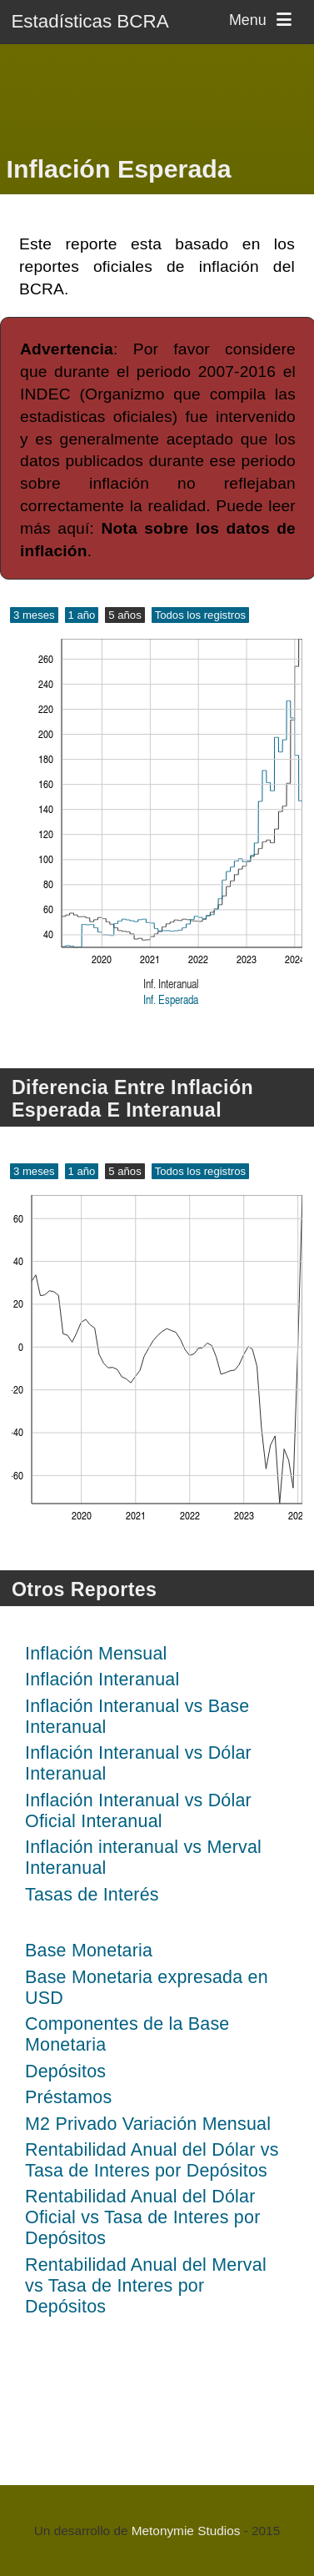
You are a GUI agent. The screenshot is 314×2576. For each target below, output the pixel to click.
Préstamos (68, 2097)
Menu (263, 20)
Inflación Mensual (96, 1654)
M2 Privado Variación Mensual (148, 2124)
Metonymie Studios (186, 2530)
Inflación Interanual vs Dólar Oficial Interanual (138, 1810)
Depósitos (65, 2071)
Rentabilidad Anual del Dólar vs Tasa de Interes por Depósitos (152, 2160)
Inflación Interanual (102, 1680)
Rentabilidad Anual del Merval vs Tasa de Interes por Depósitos (146, 2286)
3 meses (34, 615)
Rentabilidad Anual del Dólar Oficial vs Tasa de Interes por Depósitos (142, 2217)
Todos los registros (200, 615)
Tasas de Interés (92, 1895)
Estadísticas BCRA (89, 21)
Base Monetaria (88, 1951)
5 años (124, 615)
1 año (82, 615)
